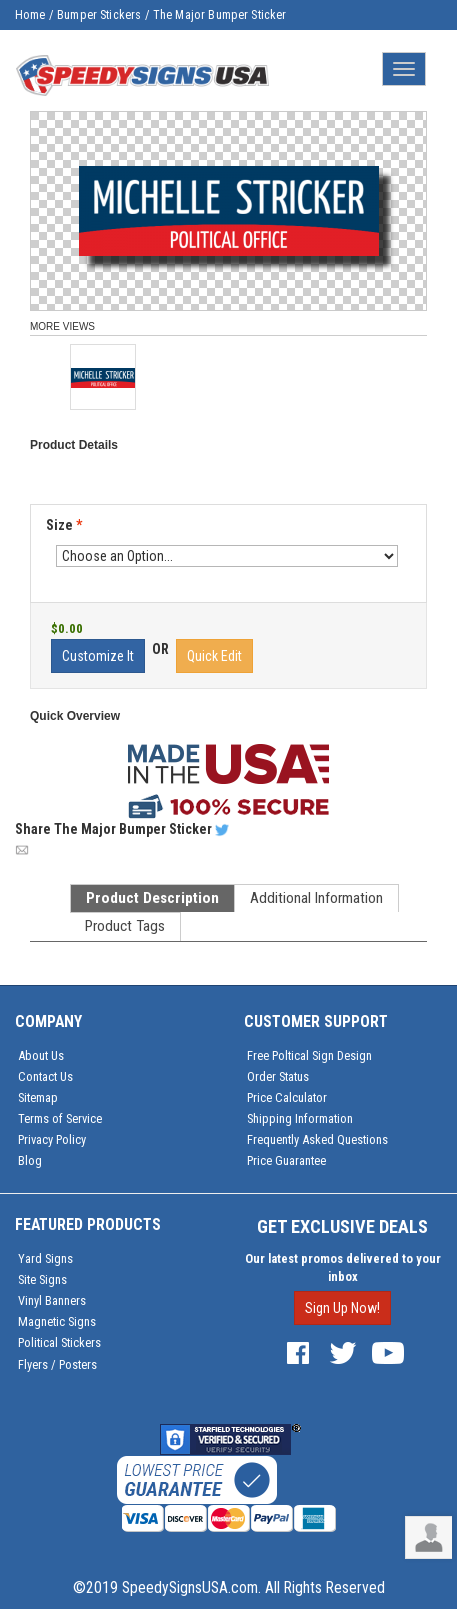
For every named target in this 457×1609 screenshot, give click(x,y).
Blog (30, 1160)
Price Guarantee (286, 1160)
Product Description (152, 898)
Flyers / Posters (57, 1364)
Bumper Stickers (99, 15)
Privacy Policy (52, 1139)
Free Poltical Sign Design (309, 1055)
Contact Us (45, 1076)
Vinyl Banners (52, 1300)
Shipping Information (300, 1118)
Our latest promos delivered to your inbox (343, 1267)
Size (64, 525)
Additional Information (316, 898)
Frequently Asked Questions (317, 1139)
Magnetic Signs (57, 1321)
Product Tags (125, 926)
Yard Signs (45, 1258)
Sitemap (38, 1097)
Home (30, 15)
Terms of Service (60, 1118)
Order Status (278, 1076)
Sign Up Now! (342, 1308)
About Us (41, 1055)
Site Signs (42, 1279)
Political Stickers (59, 1342)
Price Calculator (287, 1097)
